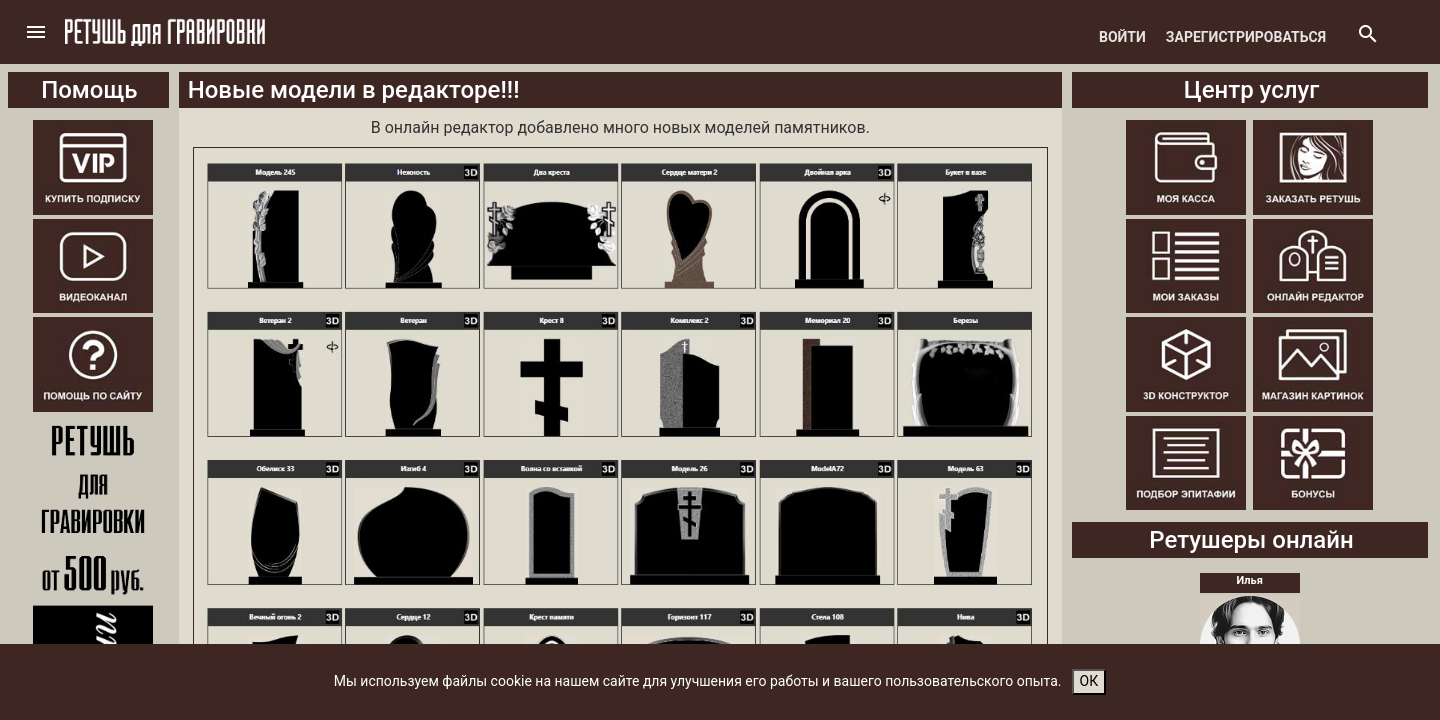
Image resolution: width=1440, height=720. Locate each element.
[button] (36, 32)
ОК (1089, 681)
